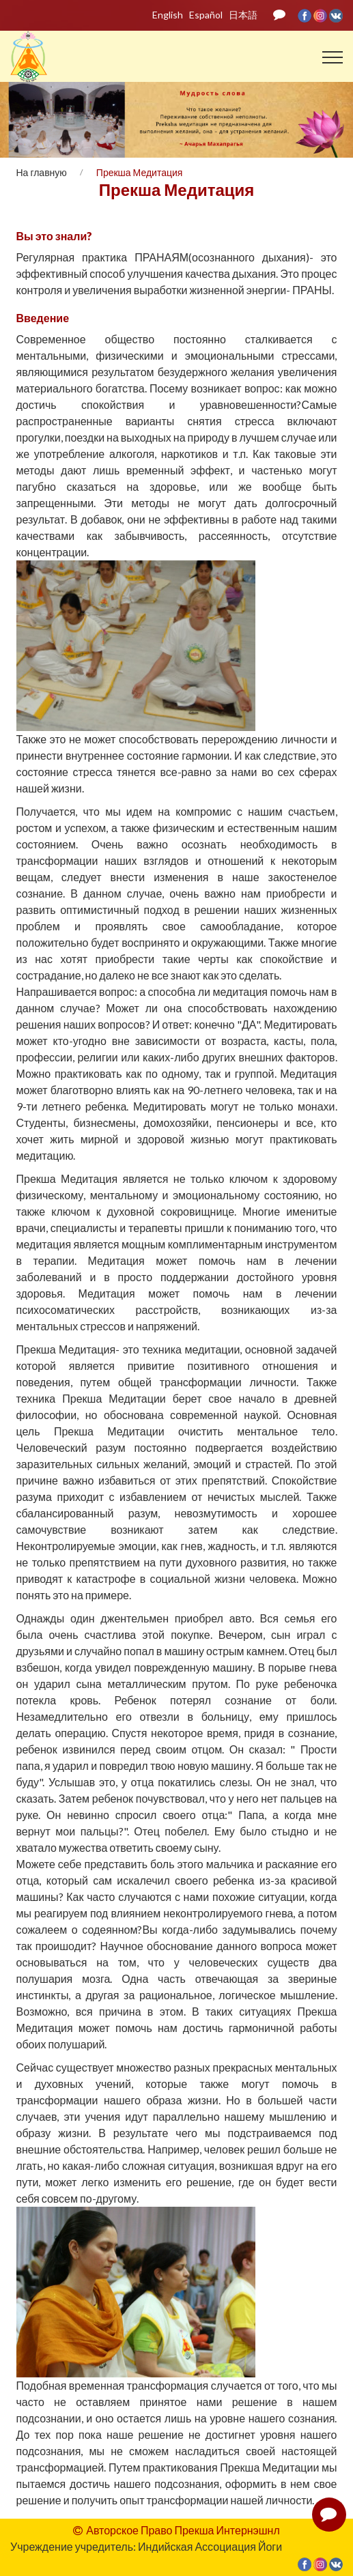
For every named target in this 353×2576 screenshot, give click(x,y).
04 (190, 117)
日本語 (243, 14)
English (167, 14)
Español (206, 14)
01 (147, 117)
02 (162, 117)
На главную (41, 172)
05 (205, 117)
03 (176, 117)
